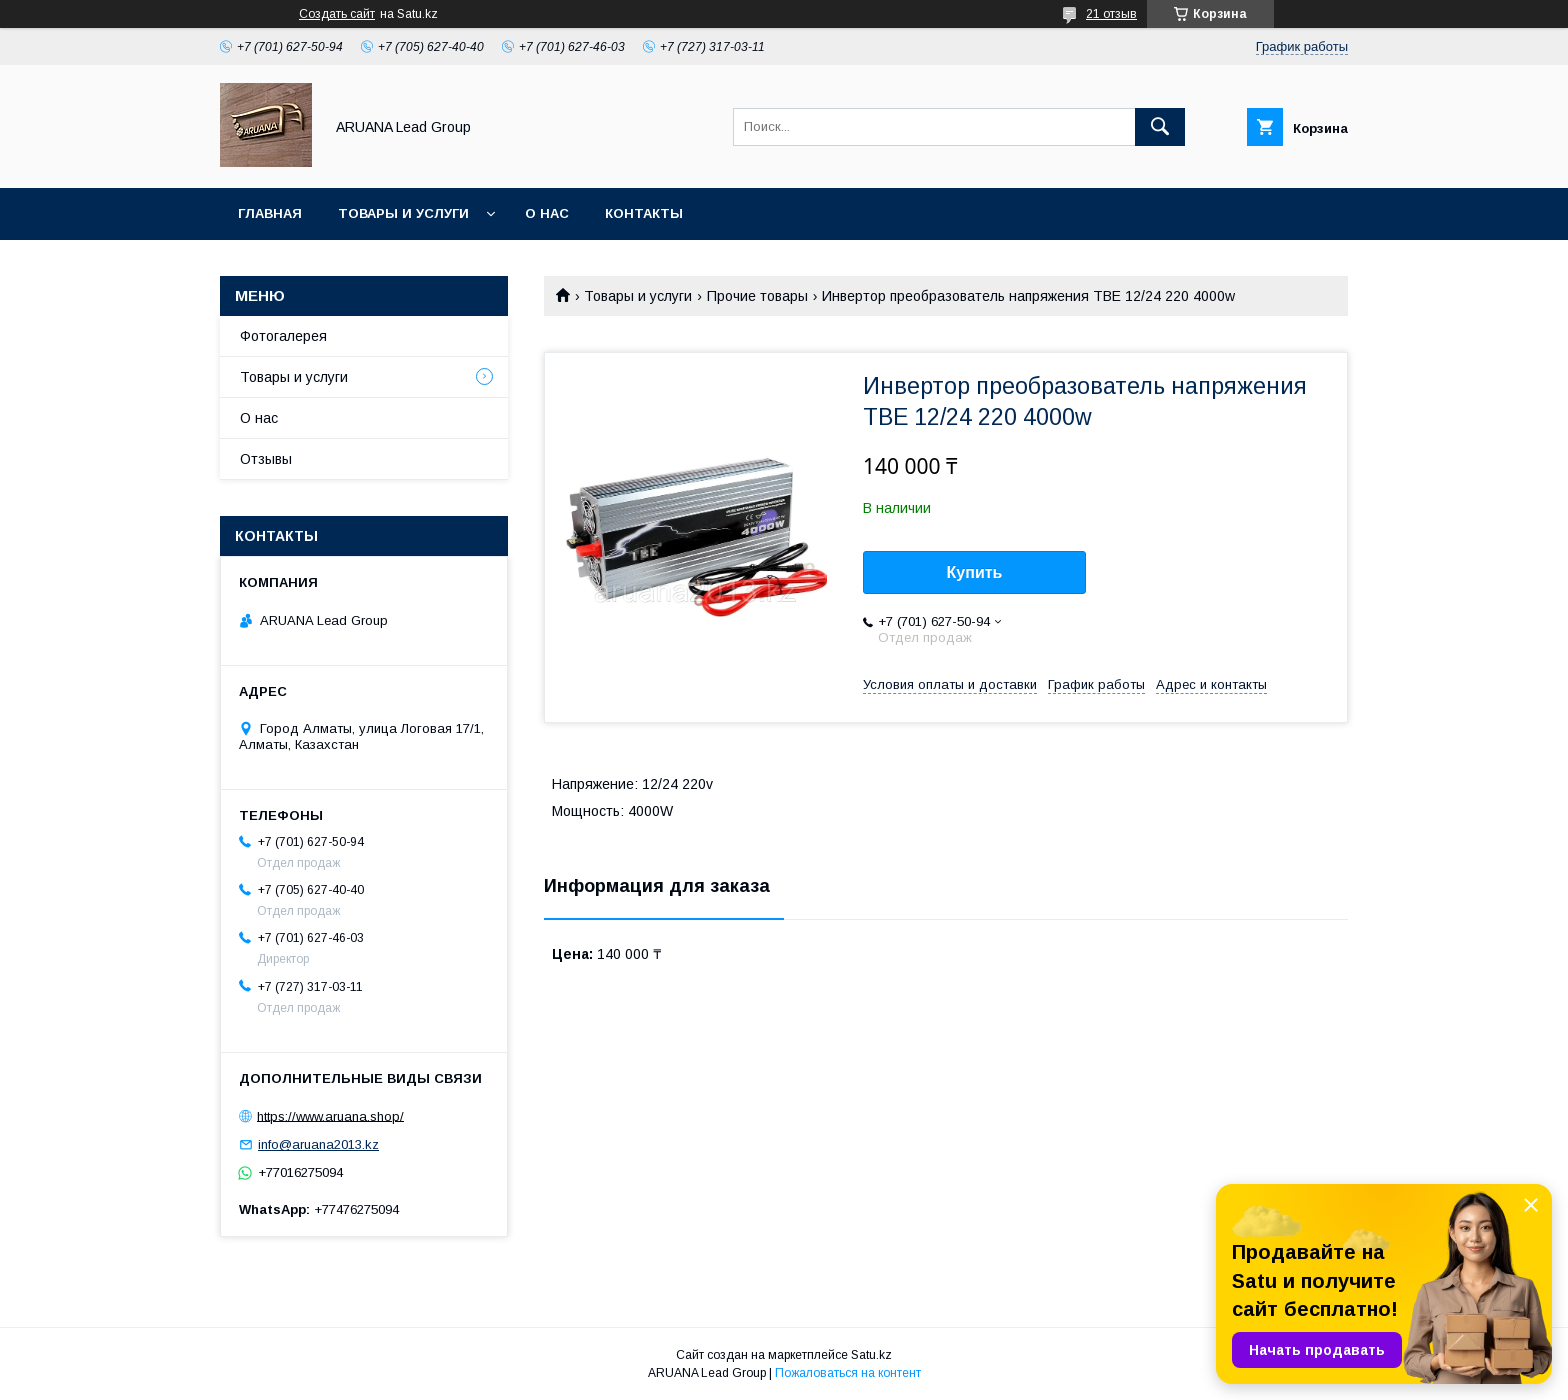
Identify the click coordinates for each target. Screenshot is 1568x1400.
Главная (270, 213)
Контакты (644, 213)
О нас (547, 213)
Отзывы (266, 459)
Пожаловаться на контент (848, 1373)
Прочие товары (757, 296)
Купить (975, 572)
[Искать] (1160, 127)
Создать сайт (337, 14)
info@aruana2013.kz (318, 1144)
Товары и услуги (403, 213)
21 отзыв (1111, 14)
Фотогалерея (283, 336)
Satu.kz (871, 1355)
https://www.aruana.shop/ (330, 1115)
